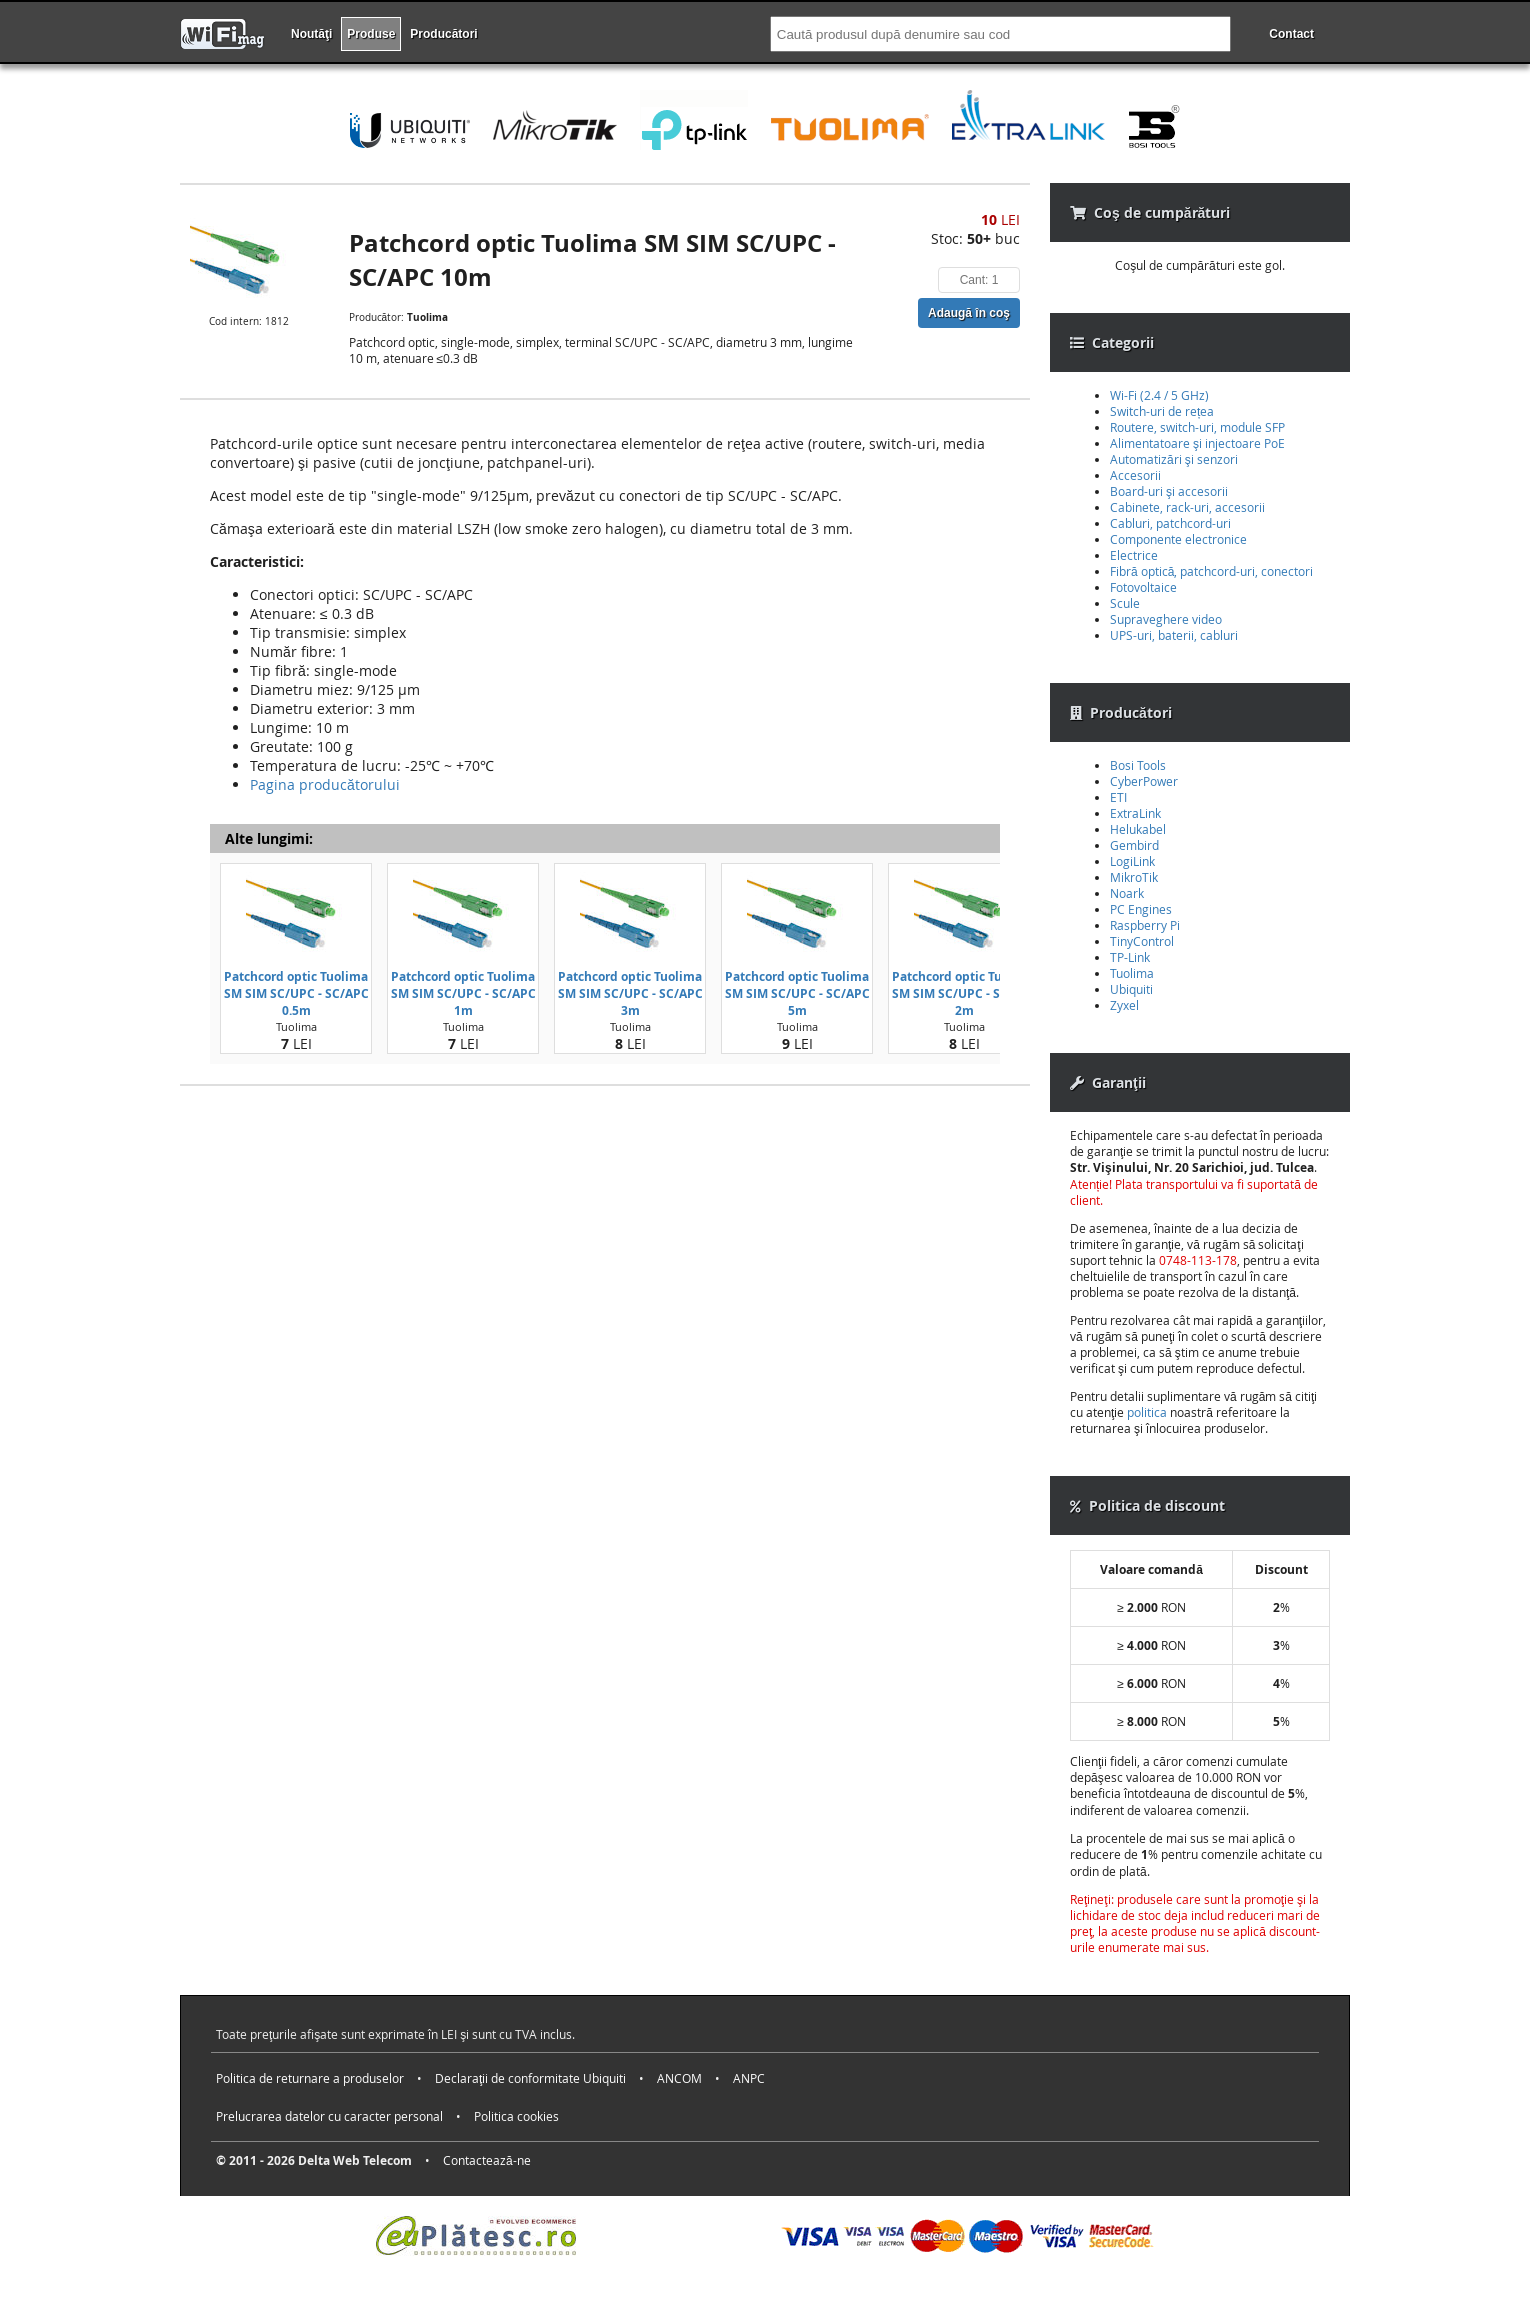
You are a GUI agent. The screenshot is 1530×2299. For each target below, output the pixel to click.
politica (1147, 1412)
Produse (371, 34)
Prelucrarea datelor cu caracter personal (329, 2116)
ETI (1118, 797)
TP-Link (1130, 957)
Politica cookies (516, 2116)
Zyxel (1124, 1005)
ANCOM (679, 2078)
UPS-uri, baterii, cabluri (1174, 635)
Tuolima (1132, 973)
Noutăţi (311, 34)
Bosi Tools (1138, 765)
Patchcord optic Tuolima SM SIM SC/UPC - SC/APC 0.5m (296, 993)
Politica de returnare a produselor (310, 2078)
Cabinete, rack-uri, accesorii (1187, 507)
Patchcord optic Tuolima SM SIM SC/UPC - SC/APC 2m (964, 993)
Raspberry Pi (1145, 925)
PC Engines (1141, 909)
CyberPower (1144, 781)
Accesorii (1135, 475)
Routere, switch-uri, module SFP (1197, 427)
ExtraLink (1135, 813)
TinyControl (1142, 941)
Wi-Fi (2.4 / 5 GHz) (1159, 395)
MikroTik (1134, 877)
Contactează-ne (487, 2160)
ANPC (749, 2078)
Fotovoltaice (1143, 587)
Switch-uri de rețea (1162, 411)
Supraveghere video (1166, 619)
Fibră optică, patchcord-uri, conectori (1211, 571)
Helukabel (1138, 829)
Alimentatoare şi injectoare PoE (1197, 443)
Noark (1127, 893)
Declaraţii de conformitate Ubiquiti (530, 2078)
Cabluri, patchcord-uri (1170, 523)
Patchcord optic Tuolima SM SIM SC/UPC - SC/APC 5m (797, 993)
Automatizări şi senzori (1174, 459)
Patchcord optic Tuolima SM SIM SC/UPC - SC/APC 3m (630, 993)
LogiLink (1132, 861)
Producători (443, 34)
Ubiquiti (1131, 989)
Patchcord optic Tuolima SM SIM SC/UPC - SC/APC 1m (463, 993)
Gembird (1134, 845)
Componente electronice (1178, 539)
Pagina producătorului (325, 784)
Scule (1125, 603)
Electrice (1134, 555)
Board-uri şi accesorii (1169, 491)
